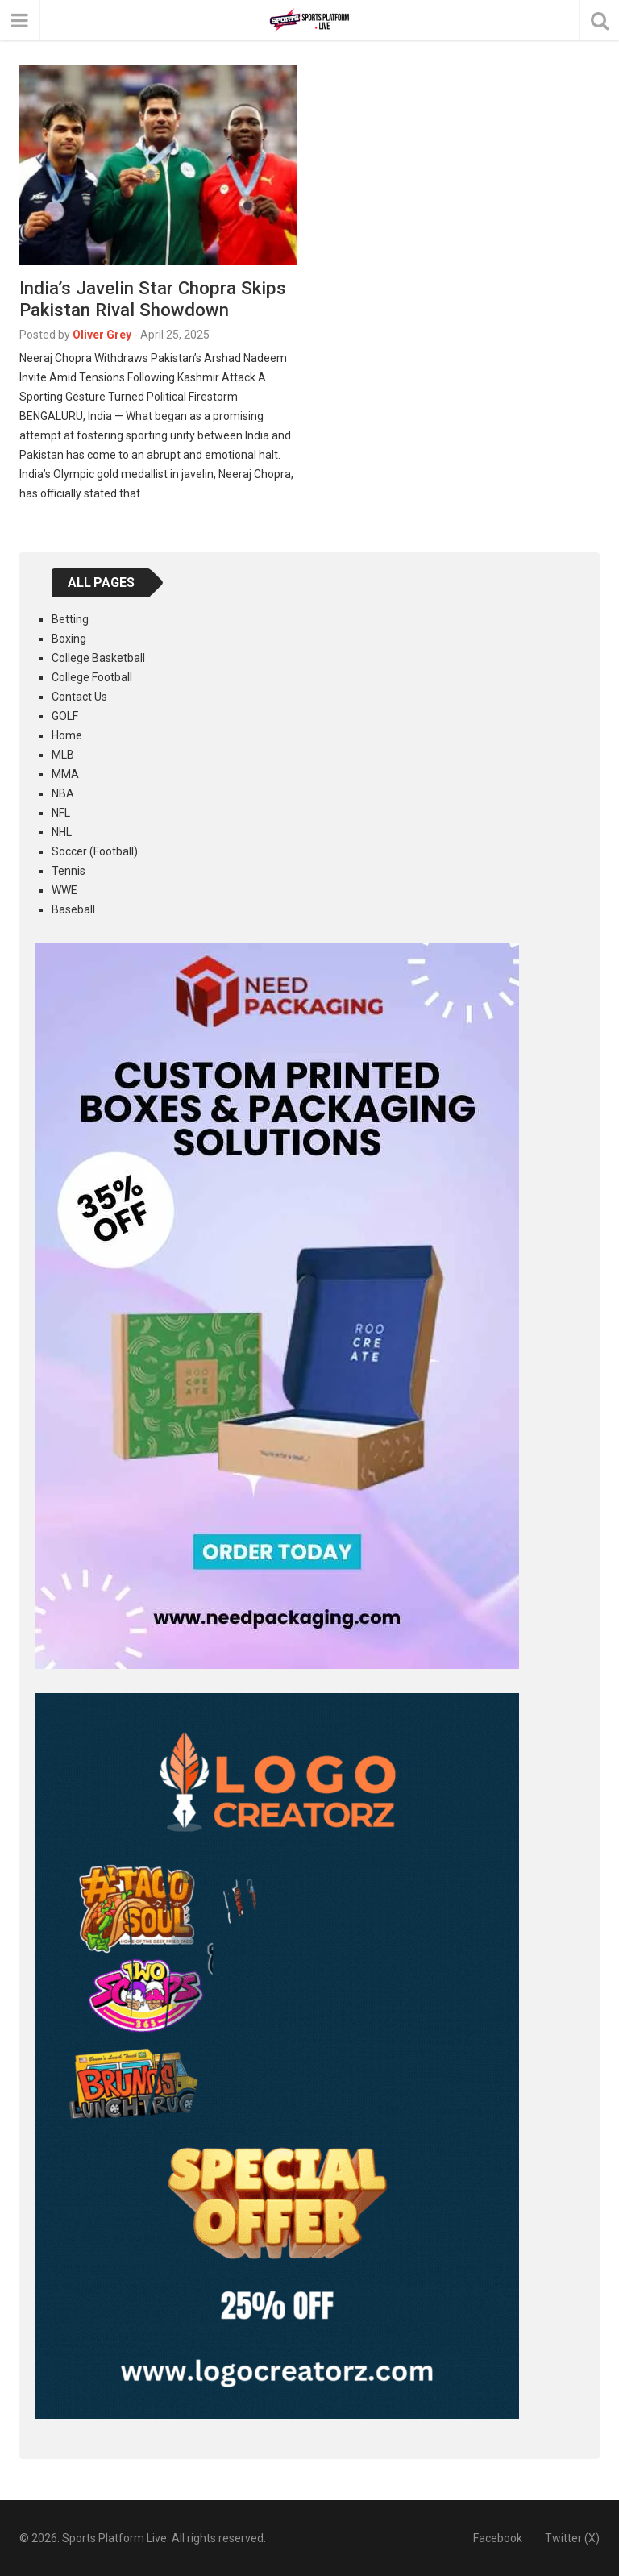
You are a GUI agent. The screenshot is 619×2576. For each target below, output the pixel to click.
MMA (65, 774)
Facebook (497, 2538)
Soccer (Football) (95, 851)
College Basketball (98, 657)
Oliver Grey (102, 334)
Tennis (68, 870)
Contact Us (79, 696)
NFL (61, 812)
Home (67, 735)
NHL (62, 832)
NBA (63, 793)
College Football (92, 677)
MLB (63, 754)
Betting (70, 619)
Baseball (73, 909)
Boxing (69, 638)
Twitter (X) (572, 2538)
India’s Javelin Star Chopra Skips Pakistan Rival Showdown (152, 298)
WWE (64, 890)
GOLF (65, 716)
